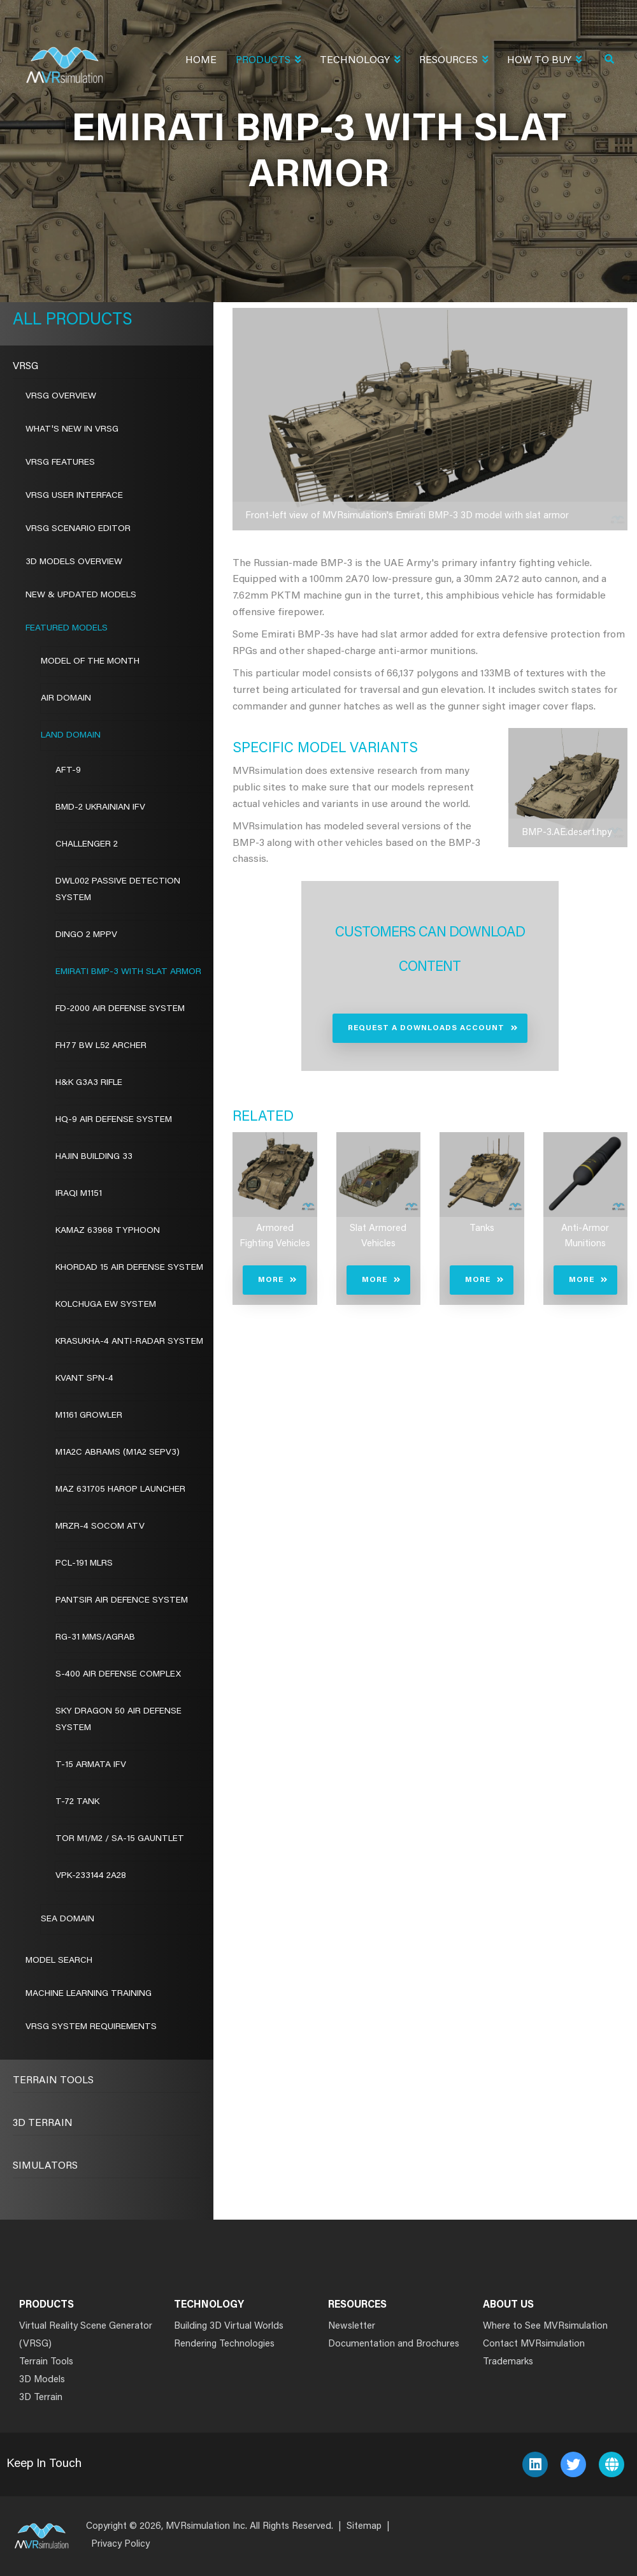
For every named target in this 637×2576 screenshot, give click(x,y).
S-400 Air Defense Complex (118, 1674)
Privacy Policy (120, 2544)
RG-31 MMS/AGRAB (95, 1637)
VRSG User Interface (74, 495)
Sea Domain (67, 1919)
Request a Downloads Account (426, 1028)
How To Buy (544, 61)
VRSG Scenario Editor (78, 529)
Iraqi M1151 (78, 1194)
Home (201, 60)
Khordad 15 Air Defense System (129, 1267)
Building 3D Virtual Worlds (228, 2326)
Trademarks (508, 2362)
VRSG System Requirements (91, 2027)
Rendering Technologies (224, 2344)
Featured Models (66, 628)
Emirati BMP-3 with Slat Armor (128, 972)
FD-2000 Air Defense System (120, 1009)
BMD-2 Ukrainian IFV (100, 807)
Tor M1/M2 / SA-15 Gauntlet (119, 1839)
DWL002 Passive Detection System (117, 890)
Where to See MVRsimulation (545, 2326)
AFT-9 (68, 770)
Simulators (45, 2166)
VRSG (25, 366)
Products (268, 61)
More (270, 1280)
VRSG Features (60, 462)
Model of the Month (90, 661)
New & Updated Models (80, 595)
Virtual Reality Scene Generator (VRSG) (85, 2335)
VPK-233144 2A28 (90, 1876)
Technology (360, 61)
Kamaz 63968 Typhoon (107, 1230)
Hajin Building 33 (93, 1157)
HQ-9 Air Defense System (113, 1120)
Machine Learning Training (88, 1994)
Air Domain (66, 698)
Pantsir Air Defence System (121, 1600)
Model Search (58, 1960)
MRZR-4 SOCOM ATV (100, 1526)
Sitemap (364, 2526)
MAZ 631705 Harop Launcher (120, 1489)
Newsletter (351, 2326)
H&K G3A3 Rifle (88, 1083)
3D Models (42, 2380)
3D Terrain (43, 2123)
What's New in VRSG (71, 429)
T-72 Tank (77, 1802)
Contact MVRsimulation (534, 2344)
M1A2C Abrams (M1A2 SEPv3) (117, 1452)
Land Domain (71, 735)
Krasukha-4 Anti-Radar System (129, 1341)
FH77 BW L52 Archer (101, 1046)
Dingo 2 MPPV (86, 935)
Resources (453, 61)
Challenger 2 (86, 844)
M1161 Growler (88, 1415)
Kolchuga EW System (105, 1304)
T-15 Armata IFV (90, 1765)
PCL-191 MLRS (84, 1563)
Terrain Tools (53, 2081)
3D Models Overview (73, 562)
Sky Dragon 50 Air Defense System (118, 1720)
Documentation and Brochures (393, 2344)
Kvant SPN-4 (84, 1378)
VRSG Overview (60, 396)
